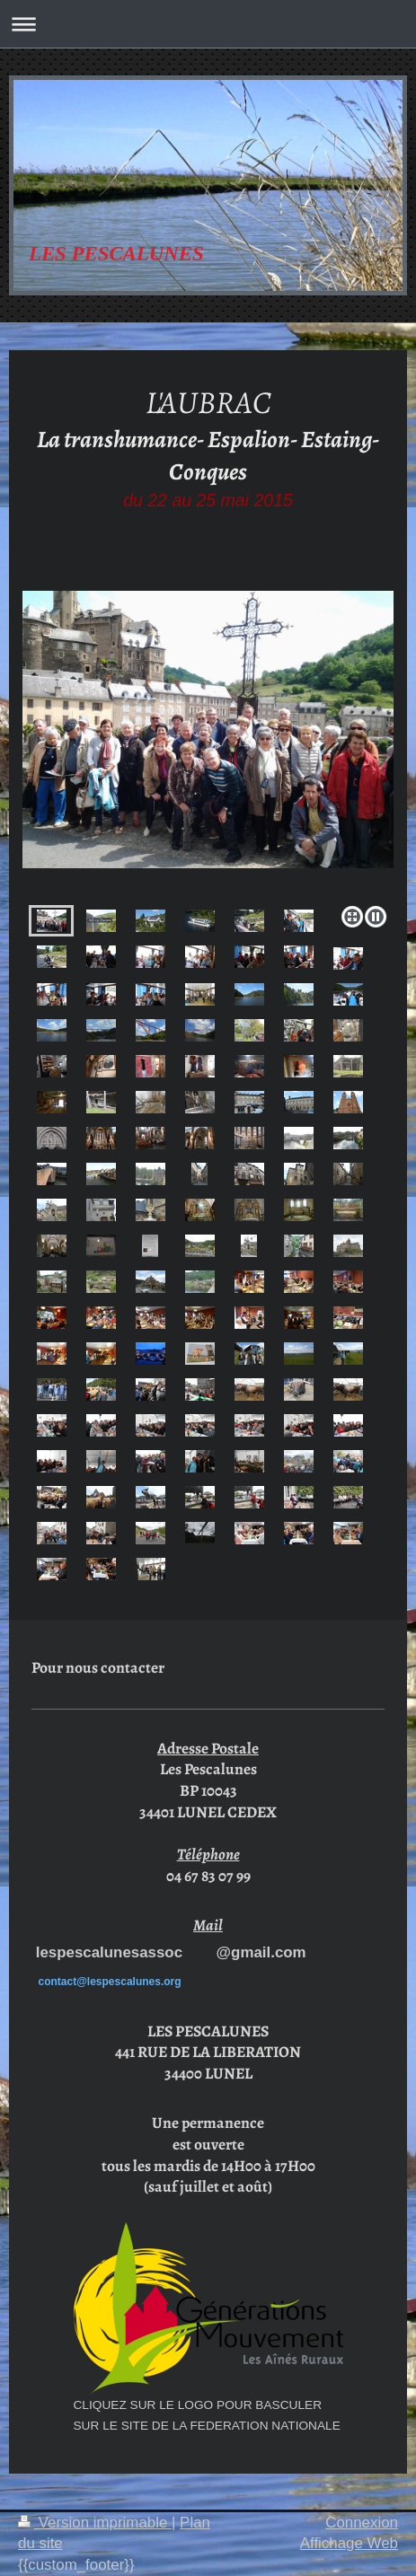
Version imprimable (95, 2522)
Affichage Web (349, 2543)
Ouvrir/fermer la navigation (208, 23)
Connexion (361, 2522)
